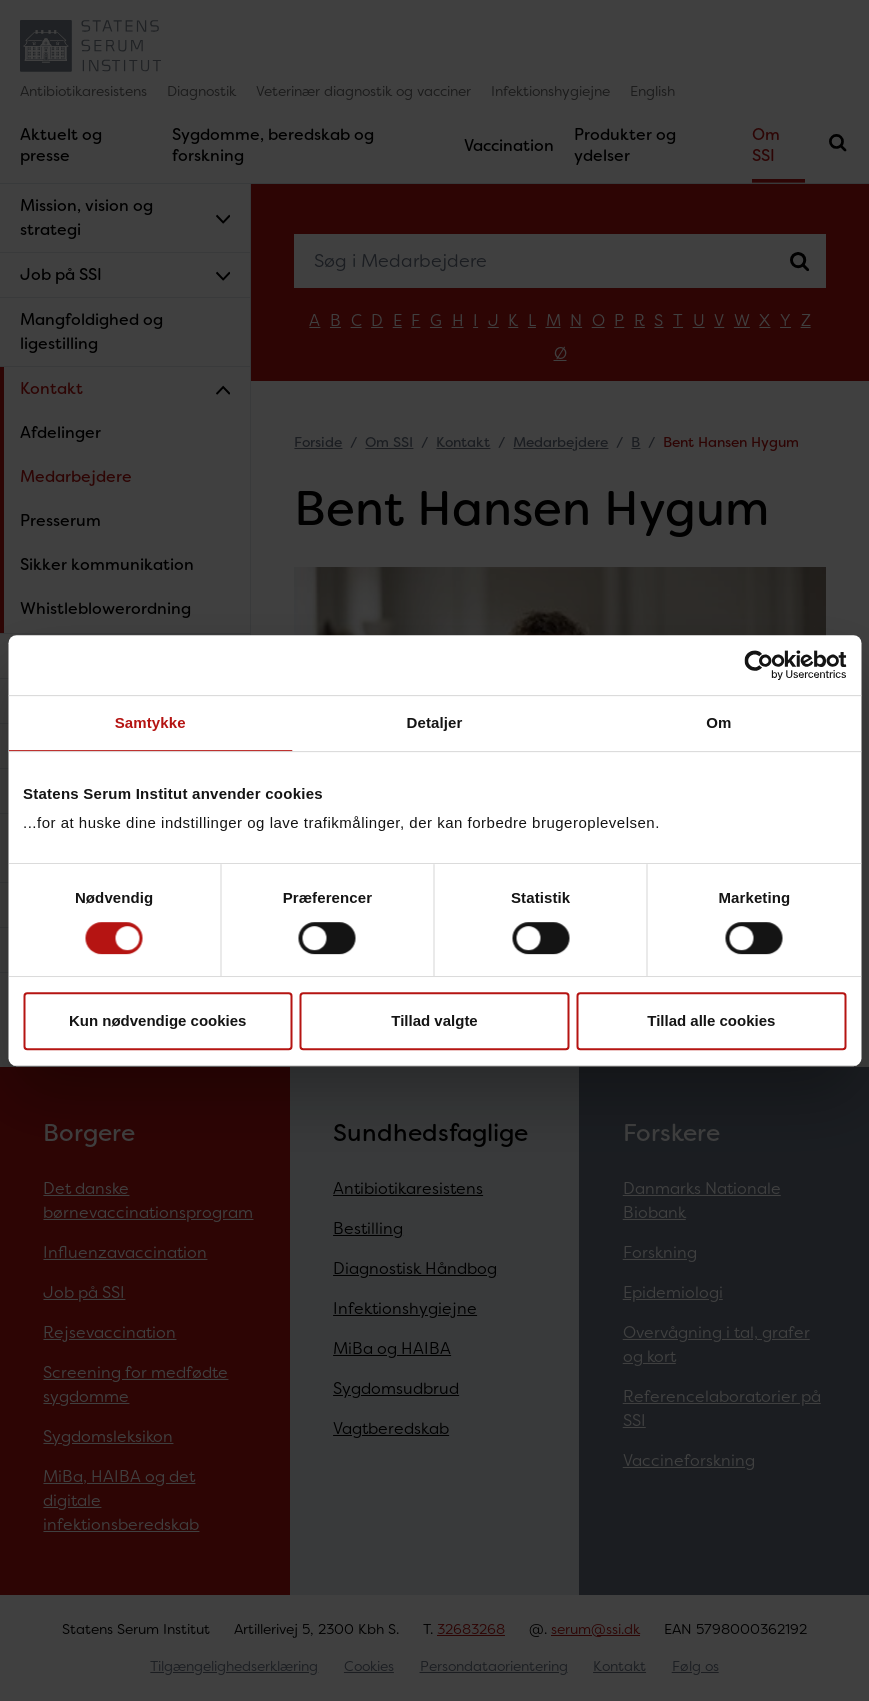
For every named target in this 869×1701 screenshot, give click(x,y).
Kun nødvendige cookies (158, 1020)
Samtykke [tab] (150, 722)
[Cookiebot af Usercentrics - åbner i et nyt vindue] (758, 665)
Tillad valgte (434, 1020)
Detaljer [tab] (435, 722)
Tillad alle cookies (711, 1020)
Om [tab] (718, 722)
